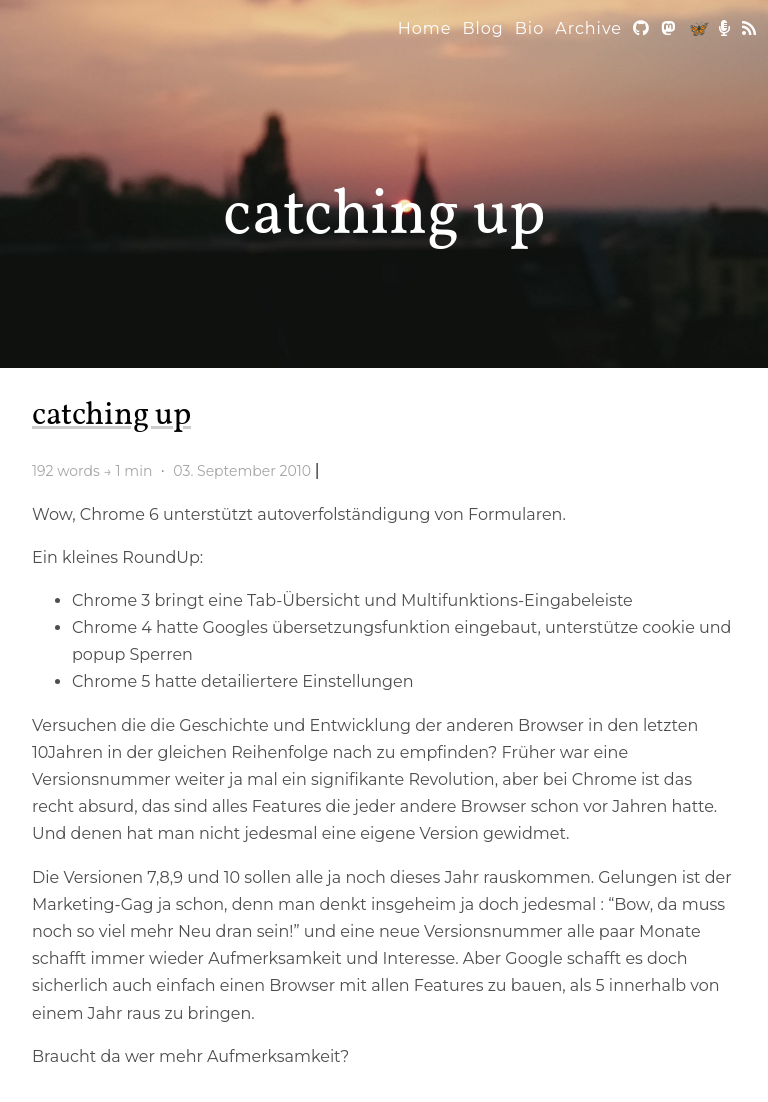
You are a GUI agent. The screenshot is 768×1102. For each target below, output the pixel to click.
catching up (384, 216)
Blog (482, 28)
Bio (529, 28)
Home (425, 28)
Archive (588, 28)
